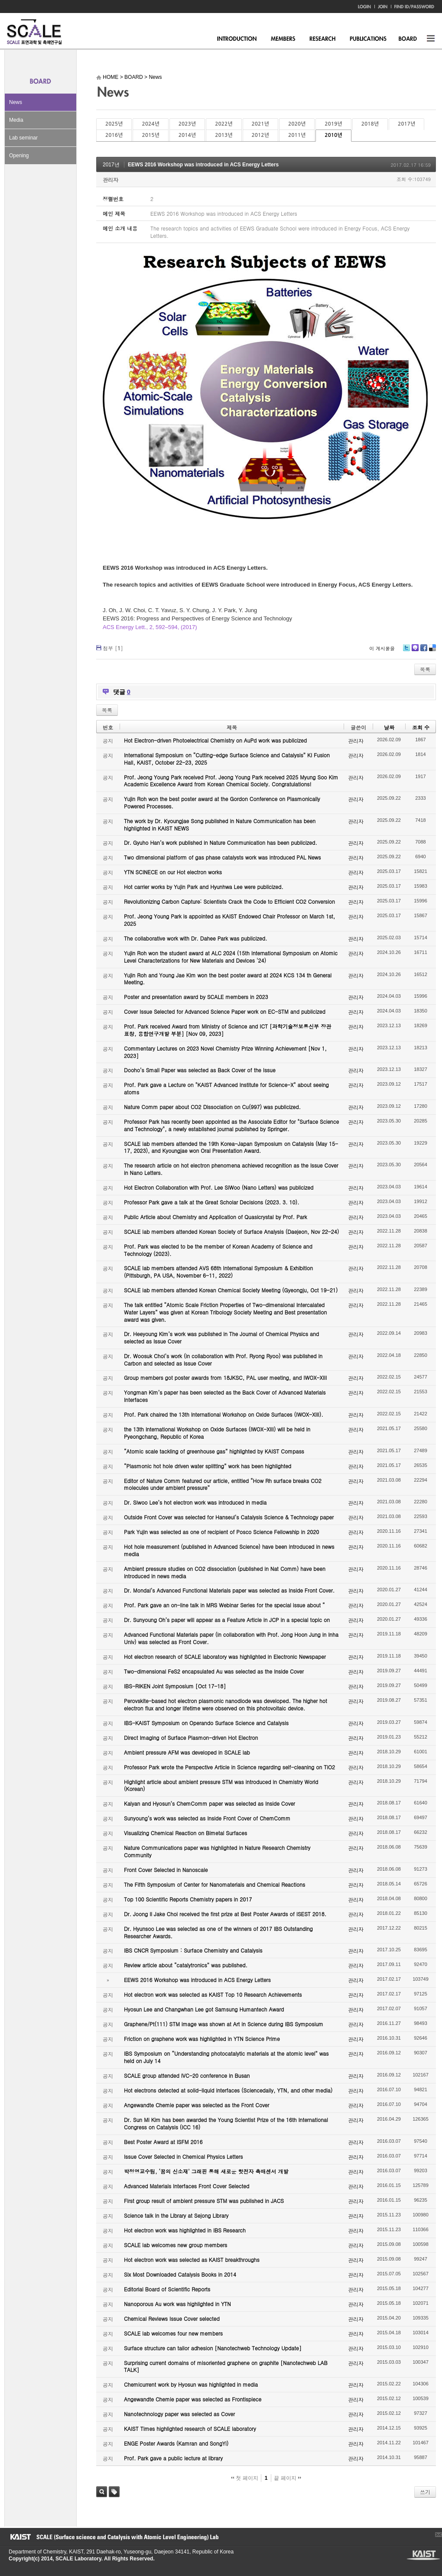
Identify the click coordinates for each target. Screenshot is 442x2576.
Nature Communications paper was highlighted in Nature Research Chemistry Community (217, 1851)
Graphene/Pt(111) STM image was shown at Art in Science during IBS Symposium (223, 2024)
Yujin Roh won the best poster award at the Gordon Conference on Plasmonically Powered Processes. (222, 802)
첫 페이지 (244, 2478)
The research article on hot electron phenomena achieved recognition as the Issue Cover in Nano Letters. (231, 1168)
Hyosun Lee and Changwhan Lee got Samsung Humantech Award (204, 2009)
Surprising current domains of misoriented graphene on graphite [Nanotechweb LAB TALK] (226, 2366)
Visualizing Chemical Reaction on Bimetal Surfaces (185, 1832)
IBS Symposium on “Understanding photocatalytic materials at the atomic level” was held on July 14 (226, 2057)
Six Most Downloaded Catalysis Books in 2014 (180, 2274)
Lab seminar (23, 138)
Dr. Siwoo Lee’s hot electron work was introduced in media (195, 1502)
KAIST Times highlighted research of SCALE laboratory (190, 2428)
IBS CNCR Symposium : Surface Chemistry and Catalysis (193, 1950)
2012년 (260, 135)
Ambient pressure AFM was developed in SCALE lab (187, 1752)
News (15, 102)
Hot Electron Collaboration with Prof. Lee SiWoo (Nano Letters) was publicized (218, 1187)
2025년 (114, 124)
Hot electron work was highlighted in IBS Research (185, 2230)
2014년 (187, 135)
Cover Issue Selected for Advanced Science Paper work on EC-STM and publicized (224, 1011)
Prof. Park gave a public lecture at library (173, 2458)
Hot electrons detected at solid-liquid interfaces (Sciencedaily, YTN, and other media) (228, 2090)
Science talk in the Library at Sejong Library (176, 2215)
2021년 (260, 124)
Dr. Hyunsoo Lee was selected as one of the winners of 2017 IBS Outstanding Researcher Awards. (218, 1932)
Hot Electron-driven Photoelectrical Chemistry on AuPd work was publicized (215, 740)
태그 (114, 2491)
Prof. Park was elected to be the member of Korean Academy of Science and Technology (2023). (218, 1250)
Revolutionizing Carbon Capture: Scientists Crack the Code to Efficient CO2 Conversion (229, 901)
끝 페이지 (287, 2478)
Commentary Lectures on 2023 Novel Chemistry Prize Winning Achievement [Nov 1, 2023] (225, 1052)
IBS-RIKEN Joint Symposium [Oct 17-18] (175, 1686)
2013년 (223, 135)
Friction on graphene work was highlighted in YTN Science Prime (202, 2038)
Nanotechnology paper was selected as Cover (179, 2413)
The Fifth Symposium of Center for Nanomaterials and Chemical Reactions (214, 1884)
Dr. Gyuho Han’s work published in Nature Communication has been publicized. (220, 842)
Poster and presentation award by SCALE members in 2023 (196, 996)
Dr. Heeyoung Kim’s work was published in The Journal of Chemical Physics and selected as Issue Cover (221, 1337)
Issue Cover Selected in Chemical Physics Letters (183, 2156)
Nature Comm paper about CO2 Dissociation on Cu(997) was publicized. (212, 1106)
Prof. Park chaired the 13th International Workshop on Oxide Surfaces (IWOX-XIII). (223, 1414)
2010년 (333, 135)
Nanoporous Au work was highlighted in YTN (177, 2303)
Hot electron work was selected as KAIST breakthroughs (192, 2259)
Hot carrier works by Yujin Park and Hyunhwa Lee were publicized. (203, 886)
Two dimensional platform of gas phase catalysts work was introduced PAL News (222, 857)
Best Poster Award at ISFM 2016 (163, 2141)
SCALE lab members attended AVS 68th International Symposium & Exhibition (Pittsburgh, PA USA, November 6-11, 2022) (218, 1271)
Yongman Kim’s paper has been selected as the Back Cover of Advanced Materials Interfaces (225, 1396)
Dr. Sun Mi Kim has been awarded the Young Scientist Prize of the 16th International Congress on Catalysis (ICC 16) (226, 2123)
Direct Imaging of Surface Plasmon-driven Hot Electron (191, 1737)
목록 (425, 669)
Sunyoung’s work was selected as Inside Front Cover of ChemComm (207, 1818)
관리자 (110, 179)
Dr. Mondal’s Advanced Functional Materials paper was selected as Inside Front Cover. (229, 1590)
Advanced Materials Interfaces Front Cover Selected (186, 2186)
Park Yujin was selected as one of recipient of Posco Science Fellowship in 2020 (221, 1531)
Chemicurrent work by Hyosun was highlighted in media (191, 2384)
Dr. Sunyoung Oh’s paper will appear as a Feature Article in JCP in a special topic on (227, 1619)
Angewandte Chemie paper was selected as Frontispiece (192, 2399)
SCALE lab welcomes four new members (173, 2333)
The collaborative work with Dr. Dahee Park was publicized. (195, 938)
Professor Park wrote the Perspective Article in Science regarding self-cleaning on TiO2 (229, 1767)
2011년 (297, 135)
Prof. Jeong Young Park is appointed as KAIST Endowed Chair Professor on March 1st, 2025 (229, 919)
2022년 (223, 124)
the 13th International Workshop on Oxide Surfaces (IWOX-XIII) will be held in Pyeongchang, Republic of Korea (217, 1432)
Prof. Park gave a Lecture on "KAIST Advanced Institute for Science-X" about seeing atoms (226, 1088)
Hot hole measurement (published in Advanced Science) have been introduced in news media (229, 1550)
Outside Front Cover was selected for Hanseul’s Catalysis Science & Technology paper (229, 1517)
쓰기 (425, 2491)
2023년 (187, 124)
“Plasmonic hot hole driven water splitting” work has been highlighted (207, 1466)
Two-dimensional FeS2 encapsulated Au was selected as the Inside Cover (214, 1671)
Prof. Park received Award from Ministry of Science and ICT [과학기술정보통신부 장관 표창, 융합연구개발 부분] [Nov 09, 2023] (227, 1029)
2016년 (114, 135)
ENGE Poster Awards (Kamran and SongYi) (176, 2443)
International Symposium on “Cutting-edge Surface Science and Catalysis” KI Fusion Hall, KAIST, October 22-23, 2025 (227, 758)
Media (16, 120)
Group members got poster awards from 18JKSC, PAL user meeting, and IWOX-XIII (225, 1377)
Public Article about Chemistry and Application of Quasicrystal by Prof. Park (215, 1216)
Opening (19, 155)
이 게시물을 (382, 648)
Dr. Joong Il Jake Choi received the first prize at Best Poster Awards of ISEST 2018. (225, 1913)
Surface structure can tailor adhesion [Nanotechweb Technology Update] (213, 2348)
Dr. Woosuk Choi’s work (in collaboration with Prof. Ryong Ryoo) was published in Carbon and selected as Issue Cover (223, 1359)
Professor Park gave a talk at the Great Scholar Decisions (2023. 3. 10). (211, 1202)
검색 (101, 2491)
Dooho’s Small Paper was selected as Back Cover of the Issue (200, 1070)
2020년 (297, 124)
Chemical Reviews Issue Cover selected (172, 2318)
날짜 (389, 727)
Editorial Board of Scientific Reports (167, 2289)
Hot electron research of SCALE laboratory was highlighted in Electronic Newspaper (225, 1656)
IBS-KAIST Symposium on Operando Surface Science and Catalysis (206, 1722)
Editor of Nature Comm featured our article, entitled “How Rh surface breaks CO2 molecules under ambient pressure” (223, 1484)
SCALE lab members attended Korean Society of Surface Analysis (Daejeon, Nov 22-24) (231, 1231)
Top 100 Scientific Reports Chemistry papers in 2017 (188, 1899)
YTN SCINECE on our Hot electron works (173, 872)
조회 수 (420, 727)
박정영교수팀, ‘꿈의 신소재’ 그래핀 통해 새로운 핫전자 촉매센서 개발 (206, 2171)
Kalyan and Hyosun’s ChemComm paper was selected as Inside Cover (209, 1803)
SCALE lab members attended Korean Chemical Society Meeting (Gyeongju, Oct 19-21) (231, 1290)
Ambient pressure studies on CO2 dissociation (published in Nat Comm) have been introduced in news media (224, 1572)
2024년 (150, 124)
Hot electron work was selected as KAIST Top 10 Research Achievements (213, 1994)
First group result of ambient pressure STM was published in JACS (204, 2200)
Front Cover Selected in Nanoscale (166, 1869)
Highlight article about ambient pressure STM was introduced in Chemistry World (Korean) (221, 1785)
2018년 (370, 124)
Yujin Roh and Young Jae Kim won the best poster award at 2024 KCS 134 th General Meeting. (228, 978)
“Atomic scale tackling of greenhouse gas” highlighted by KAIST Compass (214, 1451)
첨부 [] (113, 648)
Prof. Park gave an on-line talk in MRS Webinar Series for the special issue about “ (224, 1605)
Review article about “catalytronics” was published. (185, 1965)
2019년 (333, 124)
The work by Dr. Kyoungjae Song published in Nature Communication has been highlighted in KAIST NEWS (219, 824)
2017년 (406, 124)
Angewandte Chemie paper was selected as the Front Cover (196, 2105)
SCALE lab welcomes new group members (175, 2244)
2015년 (150, 135)
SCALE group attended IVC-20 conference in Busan (187, 2075)
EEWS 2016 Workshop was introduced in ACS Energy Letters (203, 165)
